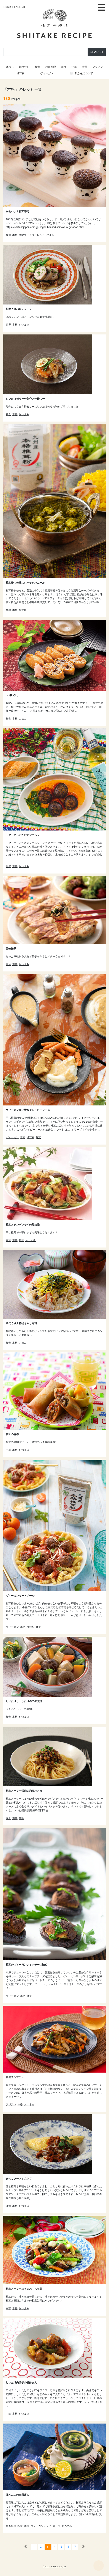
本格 (15, 235)
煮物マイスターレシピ (32, 235)
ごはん (50, 235)
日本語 (7, 6)
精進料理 (50, 66)
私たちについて (83, 73)
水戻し (10, 66)
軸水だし (24, 66)
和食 (37, 66)
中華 (74, 66)
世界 (84, 66)
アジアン (98, 66)
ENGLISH (19, 6)
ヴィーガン (46, 73)
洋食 (63, 66)
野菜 (38, 1137)
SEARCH (96, 52)
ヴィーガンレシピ (40, 2526)
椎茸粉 (20, 73)
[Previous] (26, 2546)
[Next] (82, 2546)
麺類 (21, 1818)
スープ (56, 2526)
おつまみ (24, 324)
